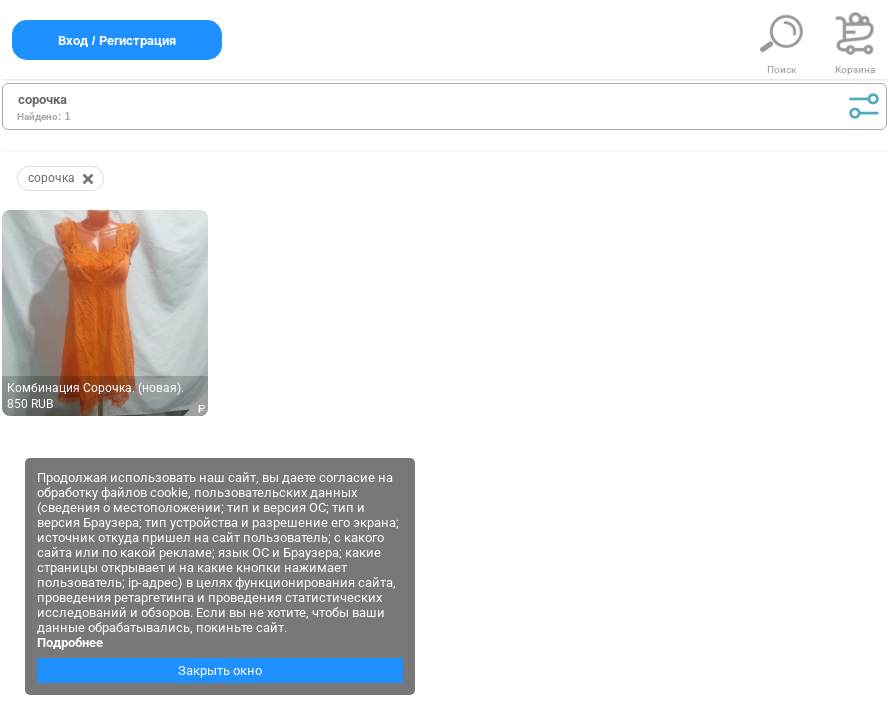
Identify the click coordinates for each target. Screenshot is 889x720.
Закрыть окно (220, 670)
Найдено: (39, 116)
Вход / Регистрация (117, 40)
